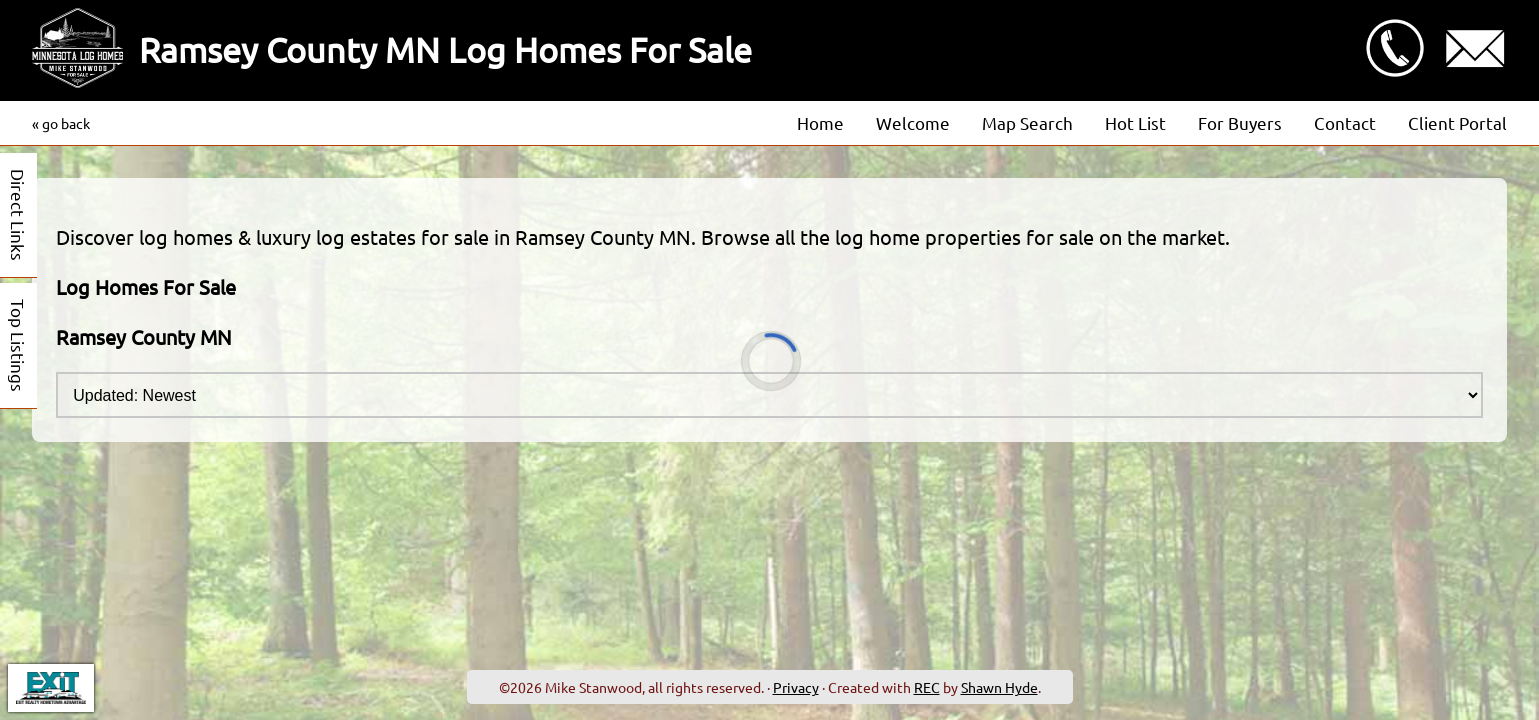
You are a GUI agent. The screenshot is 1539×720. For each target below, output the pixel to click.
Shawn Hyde (999, 687)
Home (820, 122)
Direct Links (18, 215)
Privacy (796, 687)
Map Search (1027, 122)
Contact (1345, 122)
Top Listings (18, 345)
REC (927, 687)
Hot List (1135, 122)
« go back (61, 123)
